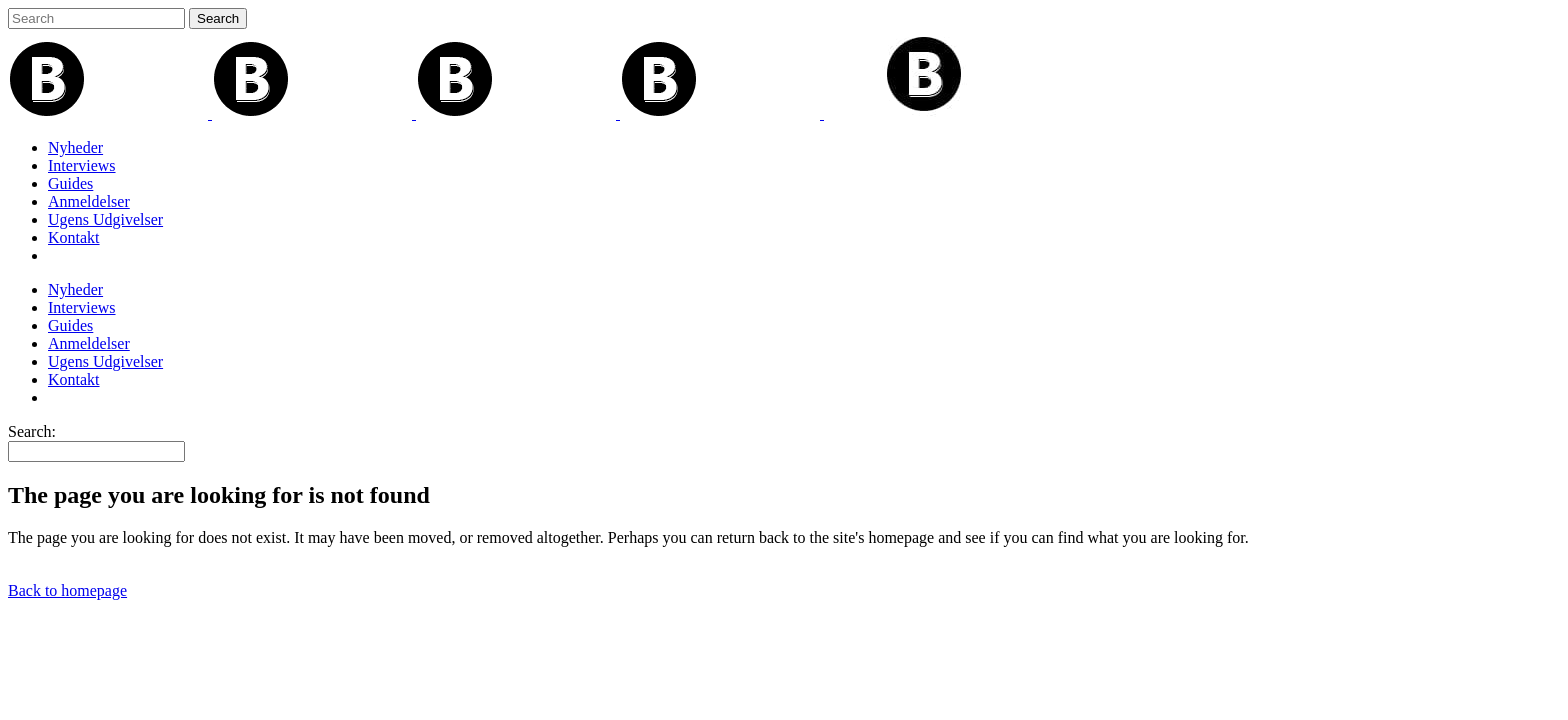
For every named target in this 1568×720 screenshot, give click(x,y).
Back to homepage (67, 590)
